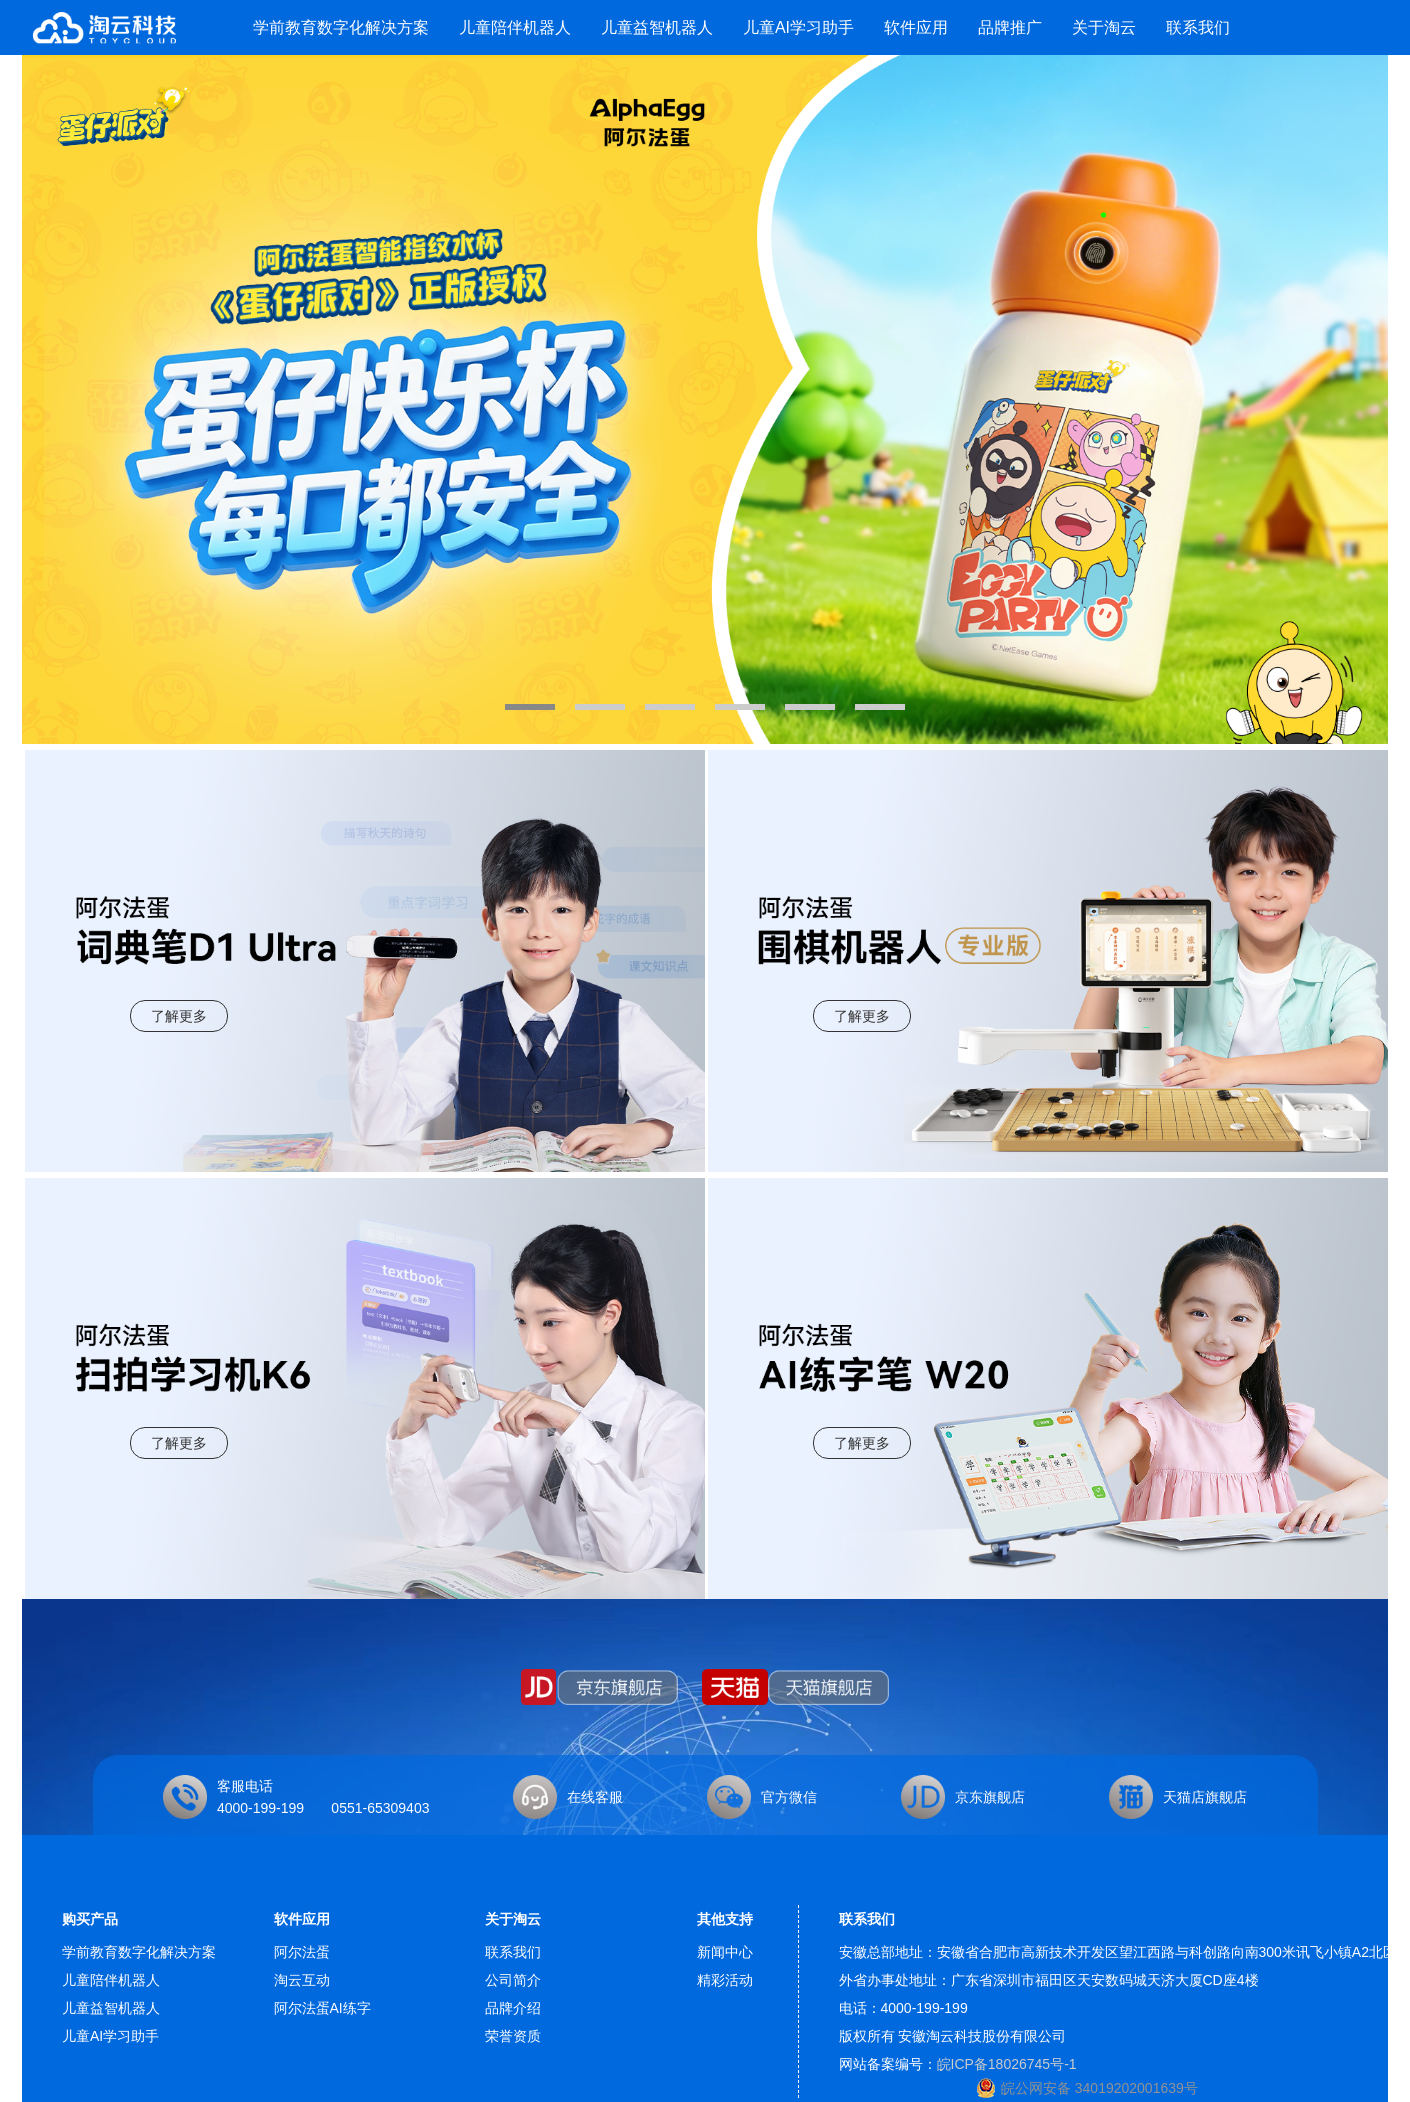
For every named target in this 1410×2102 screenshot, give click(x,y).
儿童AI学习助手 (798, 27)
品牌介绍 (513, 2008)
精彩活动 (725, 1980)
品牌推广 (1010, 27)
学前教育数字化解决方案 (341, 27)
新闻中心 (725, 1952)
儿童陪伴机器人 (515, 27)
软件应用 (916, 27)
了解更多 (179, 1016)
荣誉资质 (513, 2036)
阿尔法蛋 (302, 1952)
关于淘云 (1104, 27)
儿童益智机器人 (657, 27)
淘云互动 (302, 1980)
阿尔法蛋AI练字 (322, 2008)
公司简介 (513, 1980)
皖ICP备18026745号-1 (1007, 2064)
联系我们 (1198, 27)
